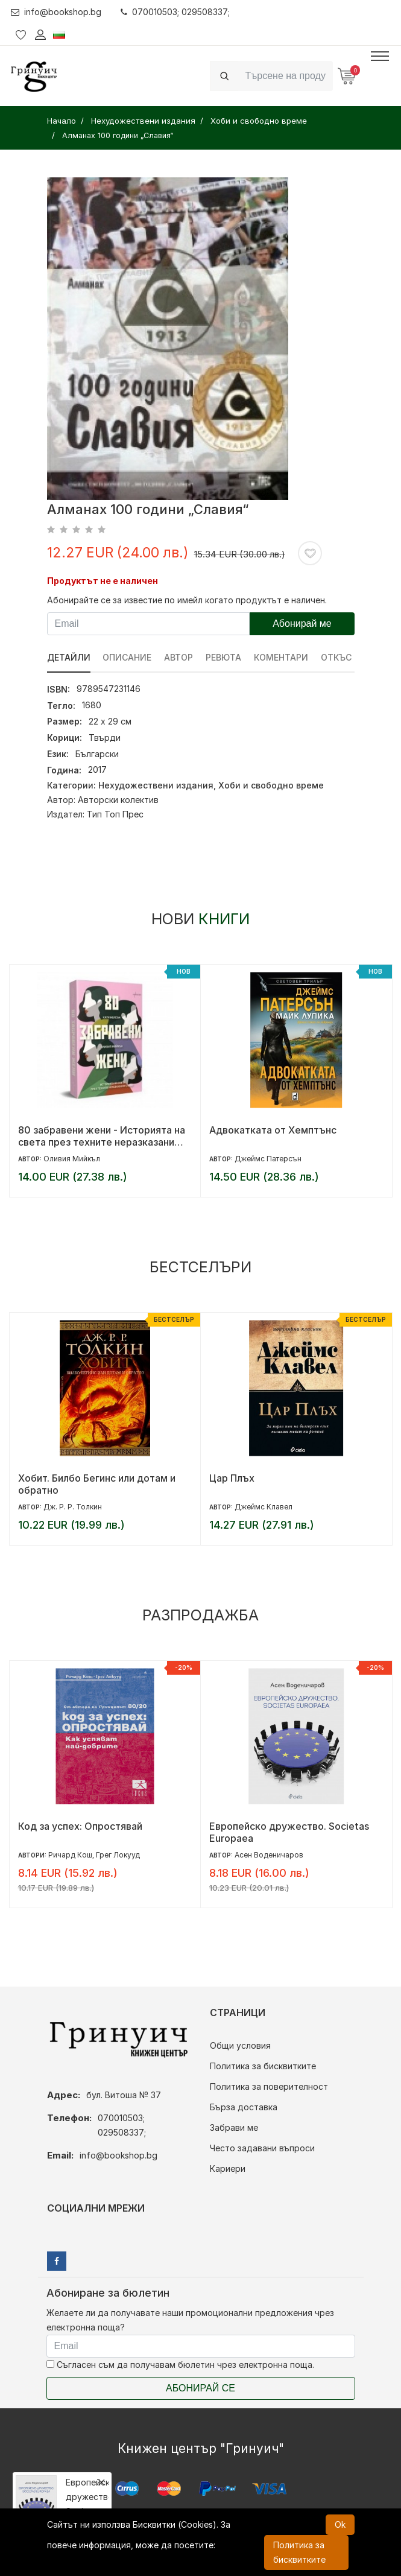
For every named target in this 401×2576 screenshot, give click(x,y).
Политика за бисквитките (263, 2066)
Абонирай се (200, 2388)
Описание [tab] (127, 657)
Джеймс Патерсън (268, 1158)
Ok (340, 2524)
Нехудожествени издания (155, 785)
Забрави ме (234, 2127)
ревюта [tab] (224, 657)
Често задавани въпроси (262, 2148)
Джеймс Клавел (263, 1506)
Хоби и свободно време (271, 785)
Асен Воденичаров (269, 1854)
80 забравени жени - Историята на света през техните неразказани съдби (101, 1136)
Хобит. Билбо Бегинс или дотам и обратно (96, 1484)
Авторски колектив (118, 800)
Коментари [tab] (281, 657)
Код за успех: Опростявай (80, 1826)
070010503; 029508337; (175, 12)
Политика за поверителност (269, 2086)
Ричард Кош (70, 1854)
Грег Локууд (118, 1854)
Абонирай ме (302, 623)
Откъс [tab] (336, 657)
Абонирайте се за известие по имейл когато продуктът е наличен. (187, 600)
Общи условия (240, 2045)
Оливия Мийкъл (71, 1158)
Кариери (227, 2168)
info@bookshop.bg (56, 12)
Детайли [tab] (68, 657)
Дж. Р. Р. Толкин (72, 1506)
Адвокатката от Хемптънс (272, 1130)
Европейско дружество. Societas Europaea (289, 1832)
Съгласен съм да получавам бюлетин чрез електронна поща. (180, 2364)
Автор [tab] (179, 657)
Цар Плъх (231, 1478)
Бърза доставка (243, 2107)
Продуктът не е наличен (102, 581)
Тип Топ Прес (115, 814)
